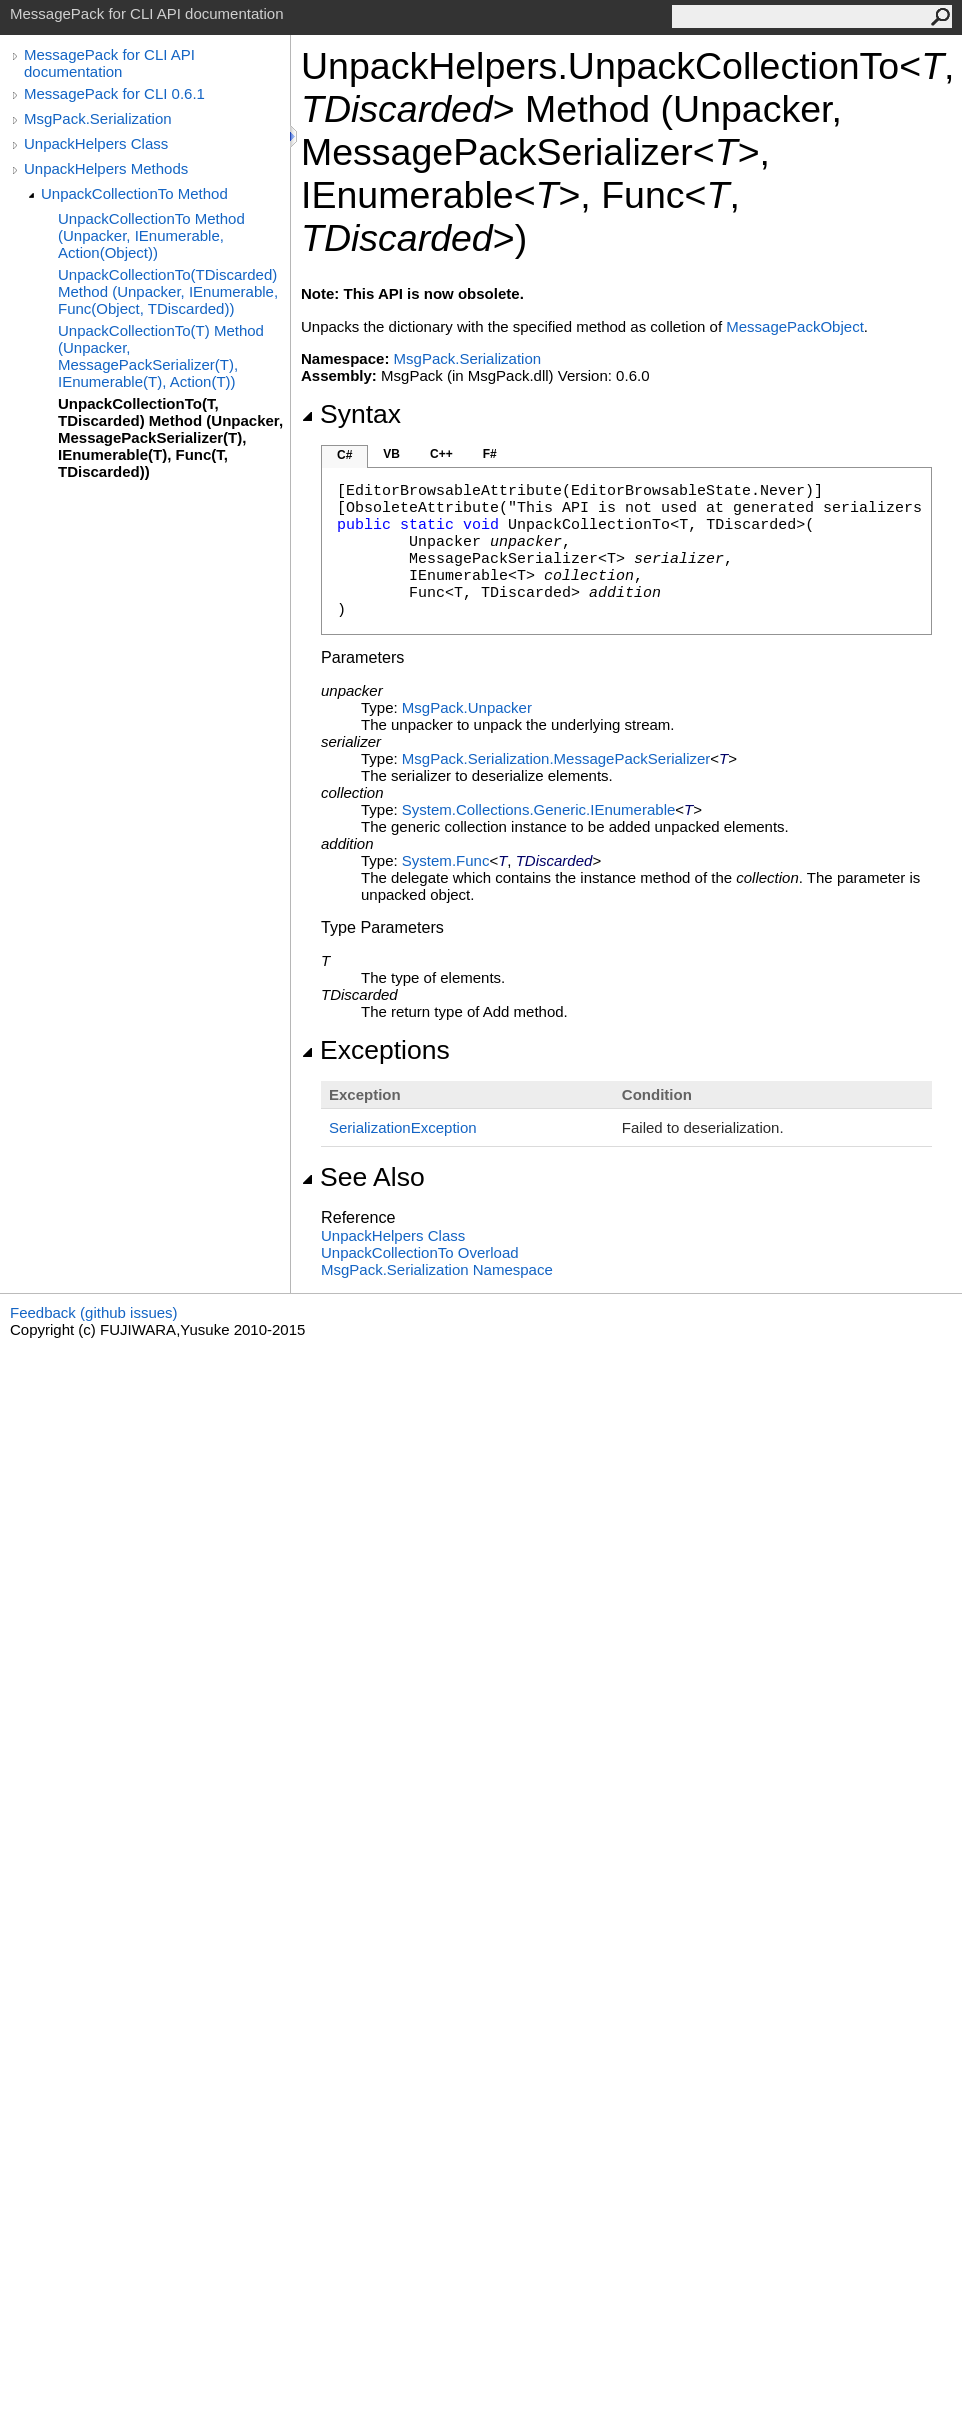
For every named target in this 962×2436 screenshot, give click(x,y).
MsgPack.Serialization (98, 118)
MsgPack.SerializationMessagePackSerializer (556, 758)
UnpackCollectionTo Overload (420, 1252)
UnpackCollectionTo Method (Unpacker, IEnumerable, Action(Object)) (151, 235)
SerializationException (403, 1127)
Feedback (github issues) (94, 1312)
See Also (363, 1177)
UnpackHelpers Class (96, 143)
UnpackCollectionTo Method (134, 193)
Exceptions (375, 1050)
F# (490, 454)
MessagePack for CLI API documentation (109, 63)
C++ (441, 454)
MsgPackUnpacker (467, 707)
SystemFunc (446, 860)
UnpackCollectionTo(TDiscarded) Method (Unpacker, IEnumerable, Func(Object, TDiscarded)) (168, 291)
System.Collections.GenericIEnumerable (538, 809)
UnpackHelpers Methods (106, 168)
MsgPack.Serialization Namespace (437, 1269)
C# (344, 455)
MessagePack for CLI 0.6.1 (114, 93)
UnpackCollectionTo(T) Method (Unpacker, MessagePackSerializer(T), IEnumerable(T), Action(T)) (161, 356)
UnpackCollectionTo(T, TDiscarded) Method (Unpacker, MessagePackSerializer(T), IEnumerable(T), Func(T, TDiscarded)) (170, 437)
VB (391, 454)
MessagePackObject (795, 326)
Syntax (351, 414)
